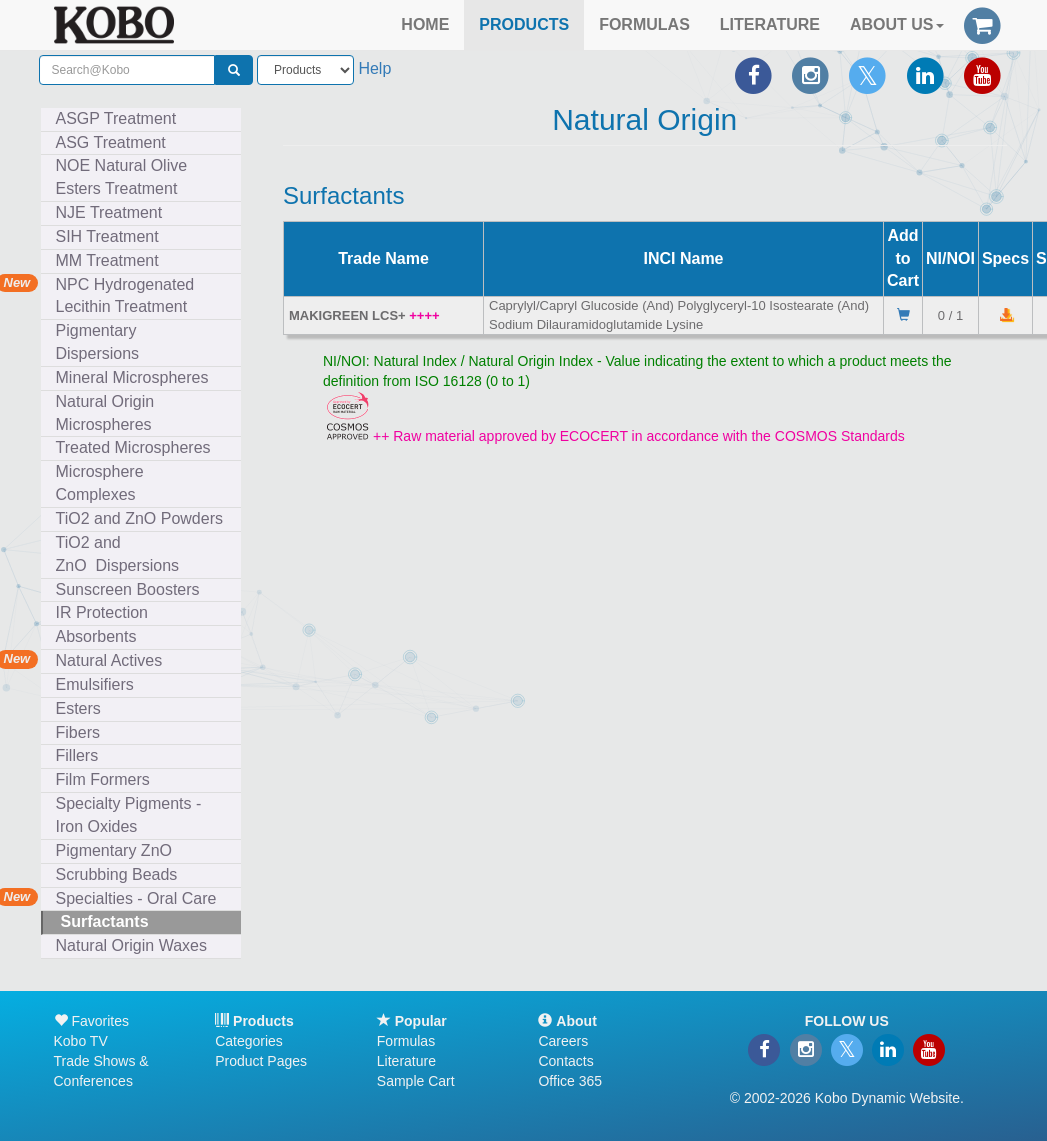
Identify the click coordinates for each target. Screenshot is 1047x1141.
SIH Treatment (112, 236)
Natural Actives (109, 660)
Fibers (82, 732)
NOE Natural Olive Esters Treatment (122, 177)
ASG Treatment (115, 142)
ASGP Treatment (116, 118)
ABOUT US (897, 24)
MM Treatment (107, 260)
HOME (425, 24)
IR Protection (102, 612)
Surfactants (109, 921)
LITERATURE (770, 24)
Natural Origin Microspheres (108, 413)
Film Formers (103, 779)
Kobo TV (81, 1041)
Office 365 (570, 1081)
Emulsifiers (99, 684)
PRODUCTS (524, 24)
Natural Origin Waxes (131, 945)
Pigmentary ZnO (114, 850)
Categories (249, 1041)
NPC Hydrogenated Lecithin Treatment (125, 296)
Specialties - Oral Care (136, 898)
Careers (563, 1041)
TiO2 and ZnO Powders (139, 518)
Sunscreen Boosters (132, 589)
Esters (83, 708)
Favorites (91, 1021)
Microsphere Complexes (100, 483)
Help (374, 68)
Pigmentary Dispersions (102, 342)
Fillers (82, 755)
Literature (406, 1061)
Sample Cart (416, 1081)
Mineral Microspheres (137, 377)
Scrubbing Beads (121, 874)
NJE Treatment (114, 212)
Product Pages (261, 1061)
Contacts (565, 1061)
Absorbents (96, 636)
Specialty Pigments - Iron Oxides (129, 815)
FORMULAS (644, 24)
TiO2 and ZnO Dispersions (118, 554)
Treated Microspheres (138, 447)
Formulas (406, 1041)
